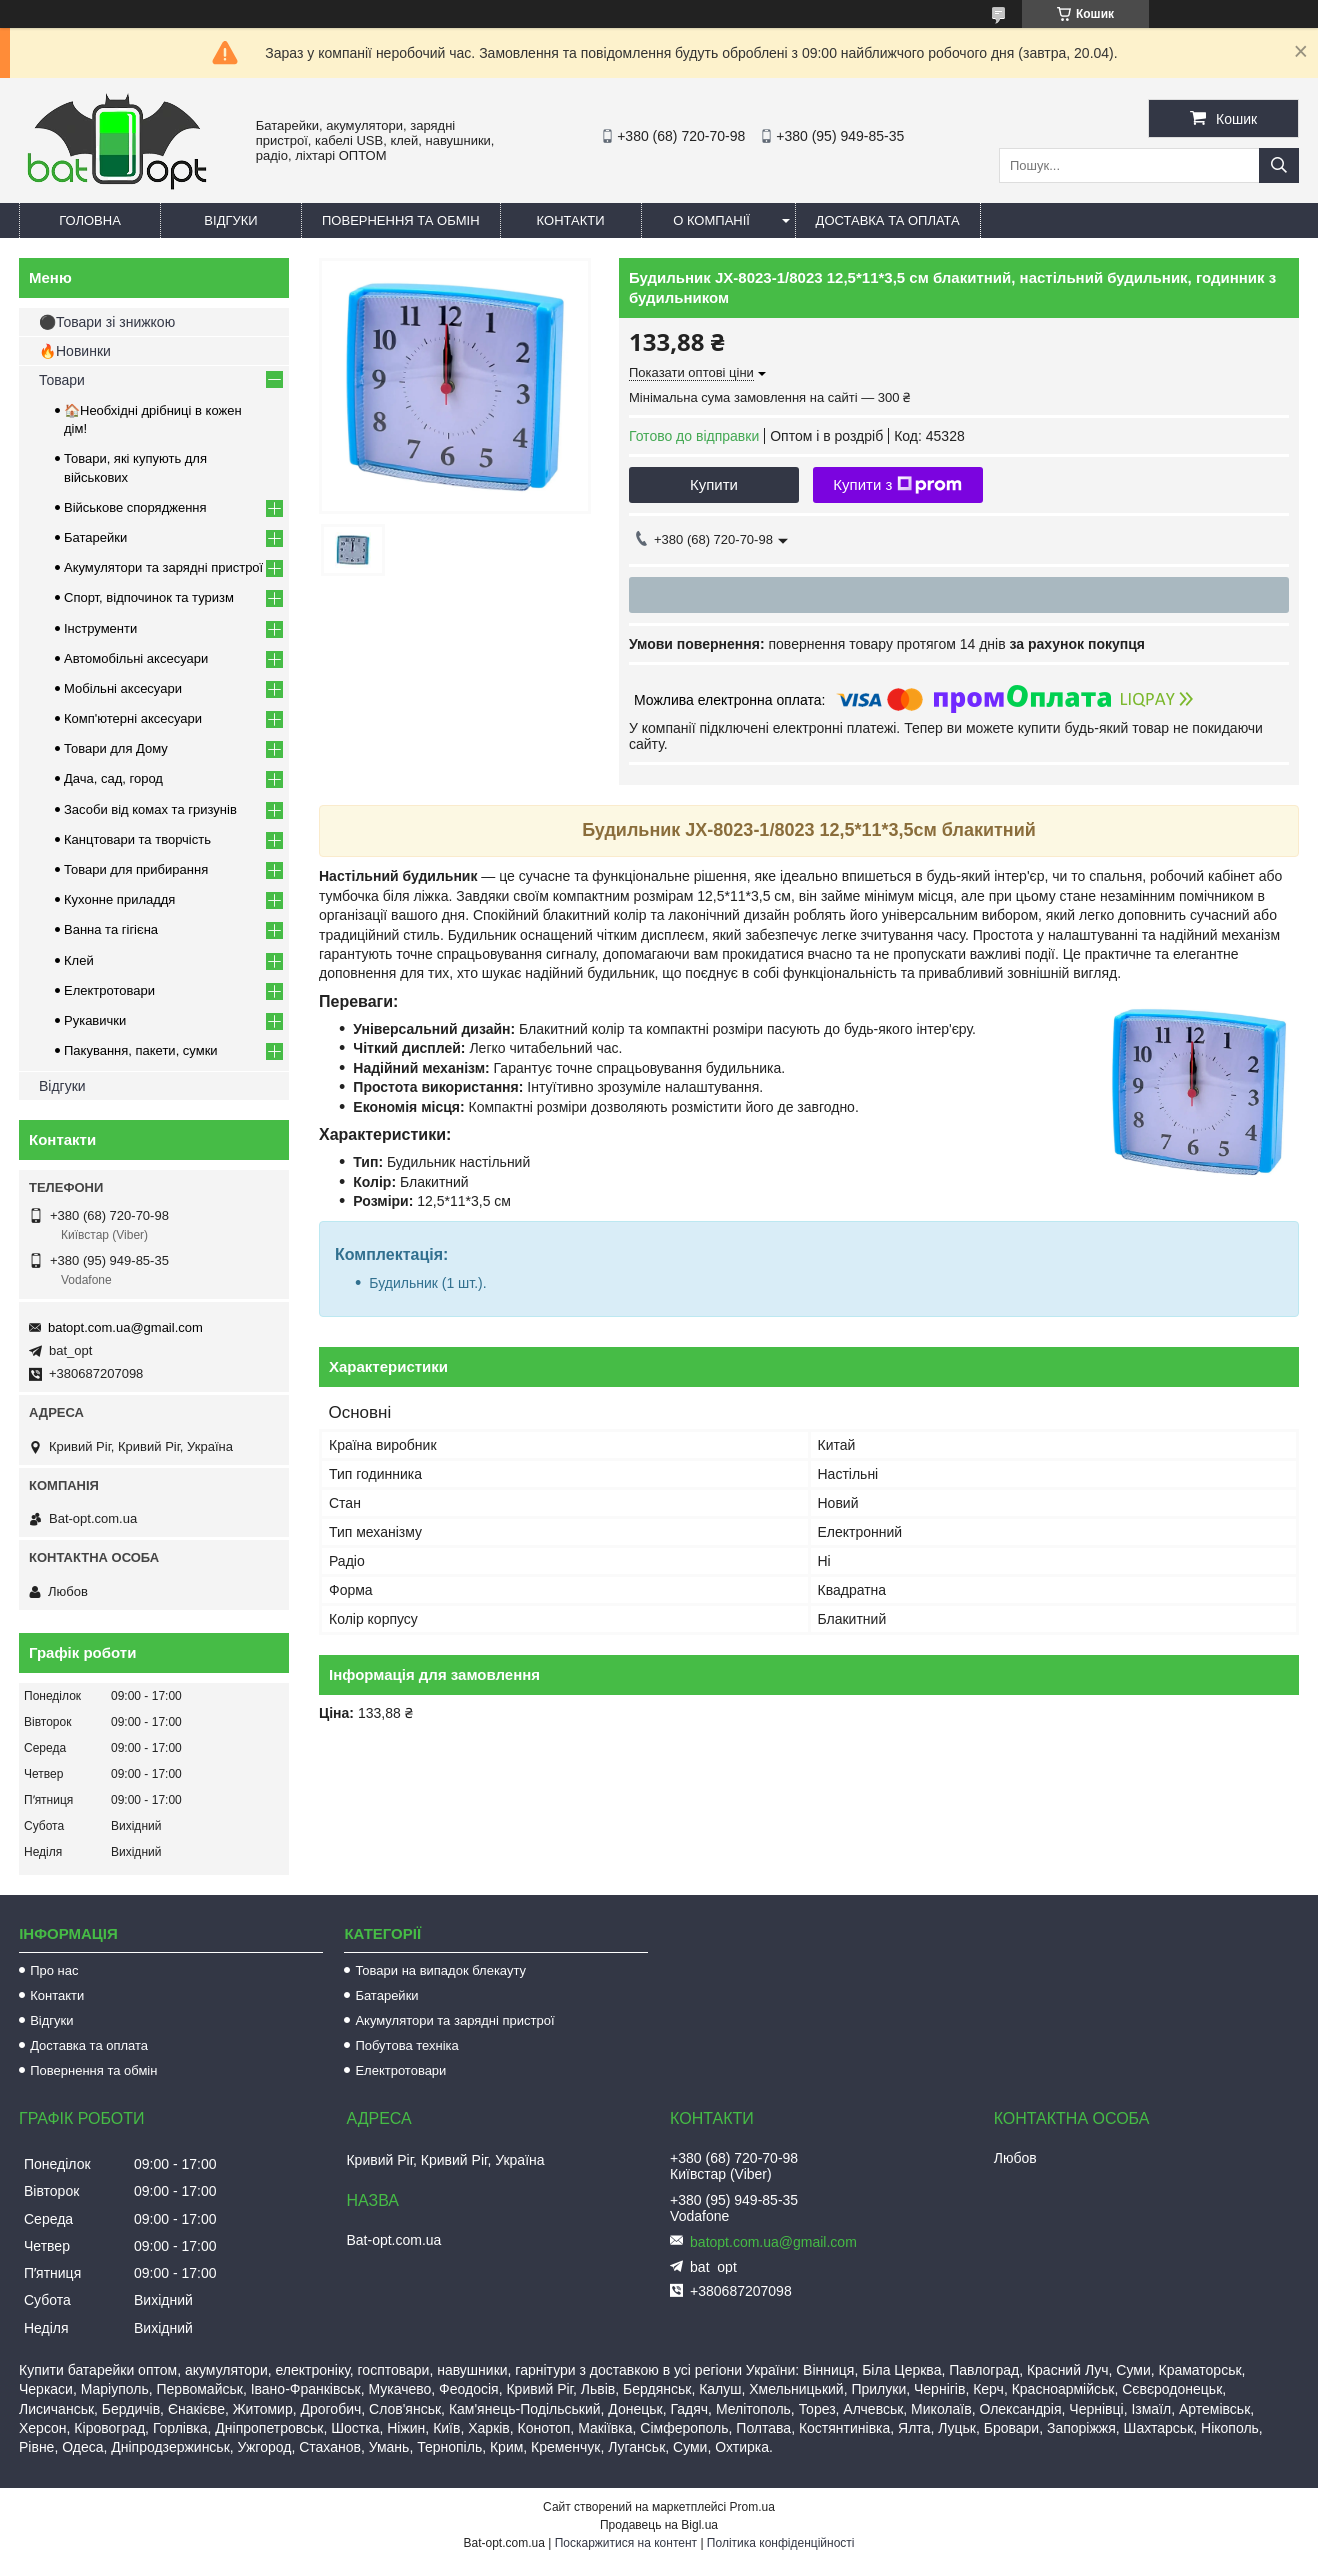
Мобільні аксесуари (123, 688)
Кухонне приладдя (119, 899)
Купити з (897, 485)
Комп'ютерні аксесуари (133, 718)
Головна (90, 220)
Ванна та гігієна (111, 929)
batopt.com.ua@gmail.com (125, 1327)
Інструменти (100, 628)
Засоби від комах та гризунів (150, 809)
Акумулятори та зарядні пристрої (163, 567)
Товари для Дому (116, 748)
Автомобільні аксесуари (136, 658)
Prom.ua (752, 2507)
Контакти (571, 220)
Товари (62, 380)
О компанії (711, 220)
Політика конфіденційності (781, 2543)
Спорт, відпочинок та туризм (149, 597)
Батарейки (95, 537)
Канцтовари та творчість (137, 839)
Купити (714, 484)
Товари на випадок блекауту (440, 1970)
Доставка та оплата (888, 220)
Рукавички (95, 1020)
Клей (79, 960)
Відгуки (230, 220)
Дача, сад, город (113, 778)
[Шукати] (1279, 165)
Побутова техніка (406, 2045)
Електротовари (109, 990)
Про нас (54, 1970)
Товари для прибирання (136, 869)
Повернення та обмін (401, 220)
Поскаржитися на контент (626, 2543)
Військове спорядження (135, 507)
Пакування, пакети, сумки (141, 1050)
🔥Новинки (75, 351)
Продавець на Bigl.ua (659, 2525)
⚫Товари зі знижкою (107, 322)
